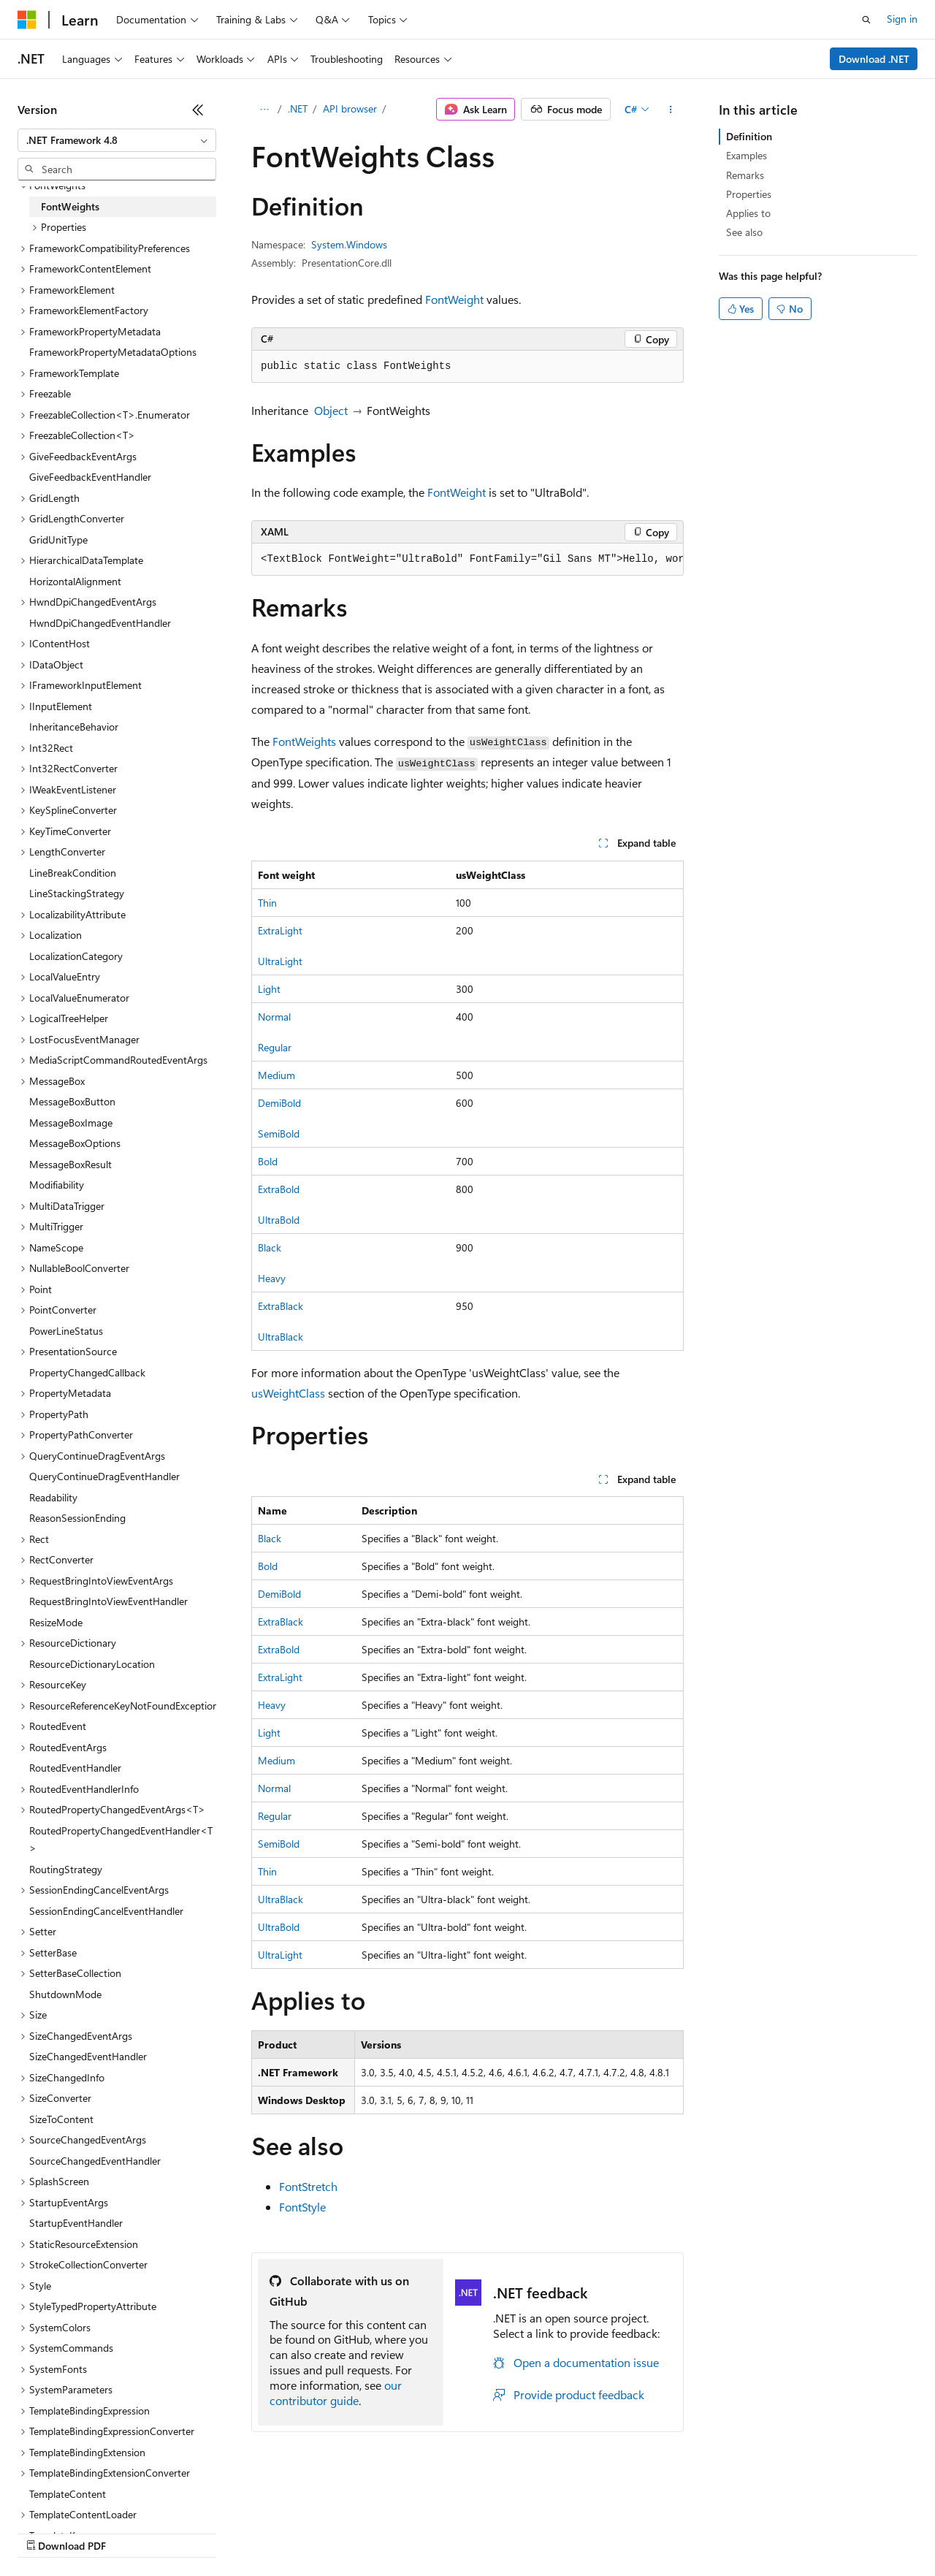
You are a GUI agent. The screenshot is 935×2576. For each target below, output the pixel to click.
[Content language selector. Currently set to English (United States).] (84, 2497)
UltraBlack (280, 1337)
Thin (267, 903)
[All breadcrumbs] (264, 109)
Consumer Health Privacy (419, 2532)
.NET (298, 108)
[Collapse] (198, 109)
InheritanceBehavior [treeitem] (73, 726)
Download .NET (874, 59)
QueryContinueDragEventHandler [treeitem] (104, 1476)
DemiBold (279, 1103)
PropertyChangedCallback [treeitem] (87, 1372)
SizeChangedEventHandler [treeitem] (88, 2056)
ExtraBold (278, 1189)
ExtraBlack (280, 1306)
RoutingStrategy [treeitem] (65, 1869)
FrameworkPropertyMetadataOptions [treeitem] (112, 352)
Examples (746, 155)
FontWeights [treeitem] (70, 206)
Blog (199, 2532)
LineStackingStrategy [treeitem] (76, 893)
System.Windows (349, 244)
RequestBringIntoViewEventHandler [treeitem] (108, 1601)
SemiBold (278, 1133)
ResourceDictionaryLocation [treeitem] (92, 1664)
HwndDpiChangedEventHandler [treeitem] (100, 623)
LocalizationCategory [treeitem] (76, 956)
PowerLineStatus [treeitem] (66, 1331)
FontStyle (302, 2206)
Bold (268, 1161)
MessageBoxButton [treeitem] (72, 1101)
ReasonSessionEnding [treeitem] (77, 1518)
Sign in (902, 19)
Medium (276, 1075)
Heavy (272, 1278)
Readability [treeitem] (53, 1497)
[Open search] (866, 20)
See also (744, 232)
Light (269, 989)
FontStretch (308, 2186)
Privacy (319, 2532)
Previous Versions (133, 2532)
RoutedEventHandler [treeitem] (75, 1768)
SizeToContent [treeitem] (61, 2119)
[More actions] (671, 109)
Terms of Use (533, 2532)
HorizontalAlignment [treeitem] (75, 581)
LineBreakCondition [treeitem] (72, 873)
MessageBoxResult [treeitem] (70, 1164)
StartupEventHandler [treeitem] (76, 2223)
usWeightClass (288, 1393)
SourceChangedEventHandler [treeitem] (95, 2161)
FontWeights (304, 741)
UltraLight (280, 961)
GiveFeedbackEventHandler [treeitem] (90, 477)
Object (331, 410)
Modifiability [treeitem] (56, 1185)
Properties (748, 194)
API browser (350, 108)
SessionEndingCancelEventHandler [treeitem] (106, 1911)
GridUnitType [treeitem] (58, 539)
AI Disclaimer (47, 2532)
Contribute (261, 2532)
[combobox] (117, 140)
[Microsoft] (27, 19)
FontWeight (454, 299)
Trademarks (605, 2532)
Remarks (745, 175)
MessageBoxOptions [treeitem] (75, 1143)
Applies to (748, 213)
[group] (467, 560)
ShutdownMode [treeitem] (65, 1994)
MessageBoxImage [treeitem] (70, 1122)
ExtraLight (280, 930)
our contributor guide (336, 2392)
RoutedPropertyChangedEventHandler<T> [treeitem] (121, 1840)
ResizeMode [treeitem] (56, 1622)
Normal (274, 1017)
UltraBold (278, 1220)
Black (269, 1247)
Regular (274, 1047)
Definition (749, 136)
